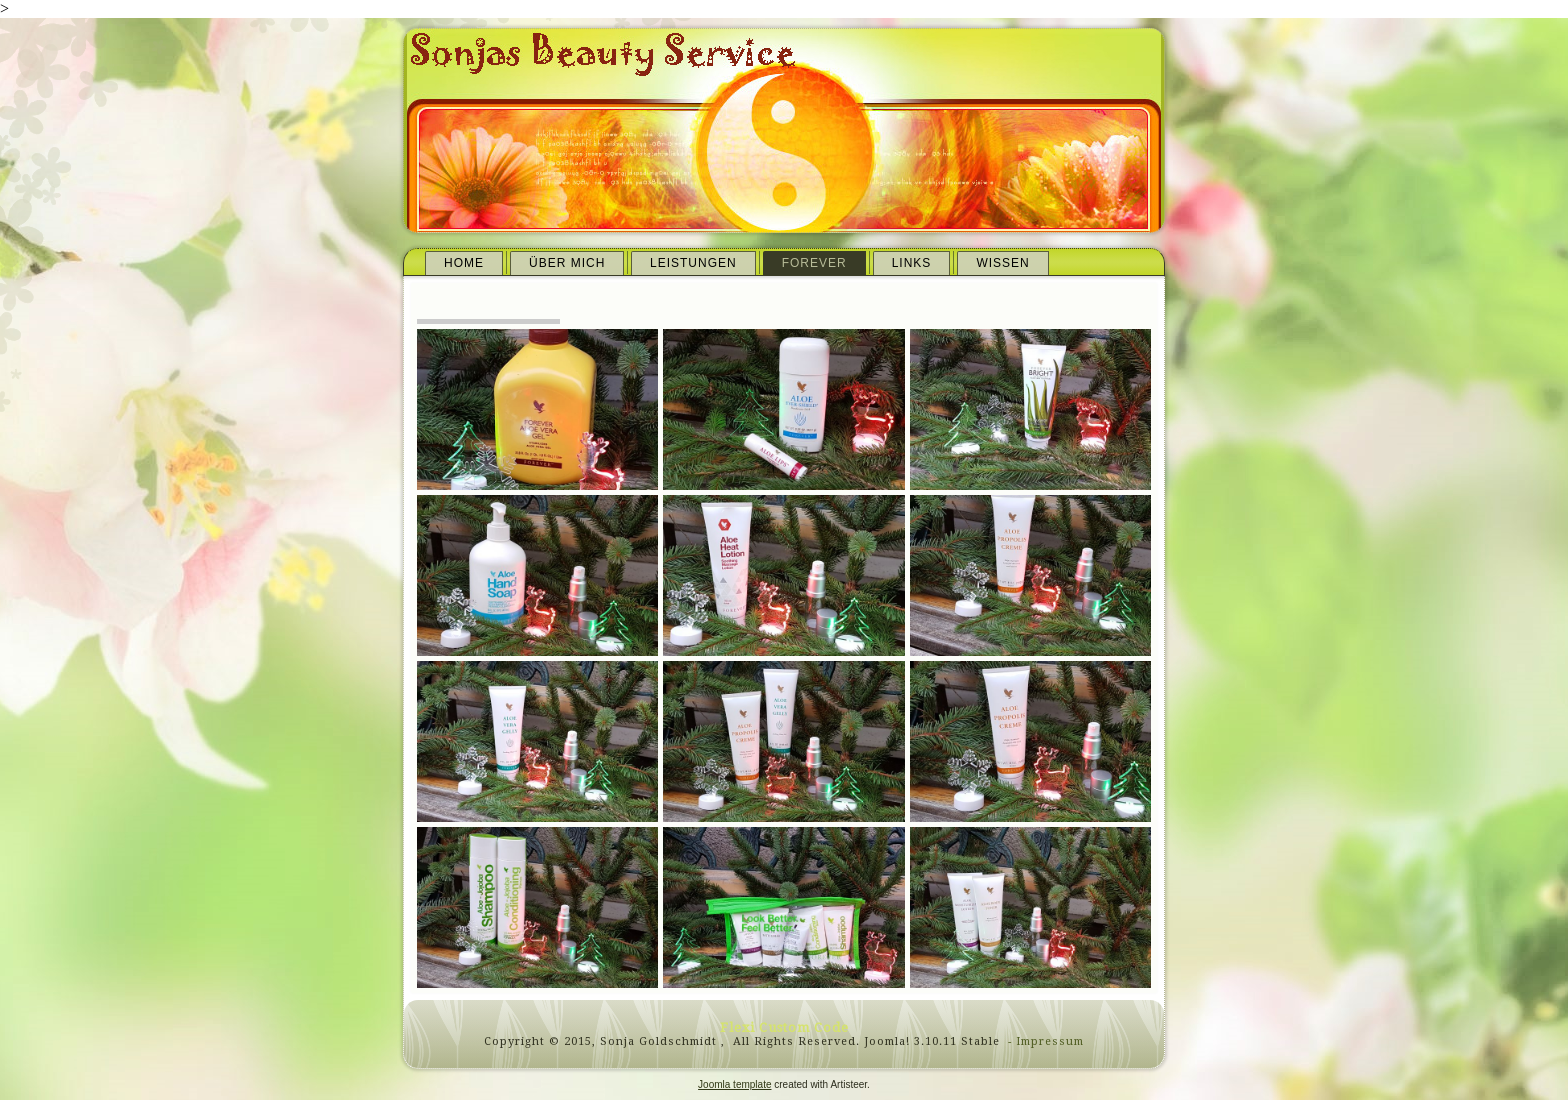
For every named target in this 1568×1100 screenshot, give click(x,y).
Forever (814, 263)
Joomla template (734, 1084)
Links (912, 263)
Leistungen (693, 263)
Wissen (1002, 263)
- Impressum (1044, 1041)
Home (464, 263)
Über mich (567, 263)
